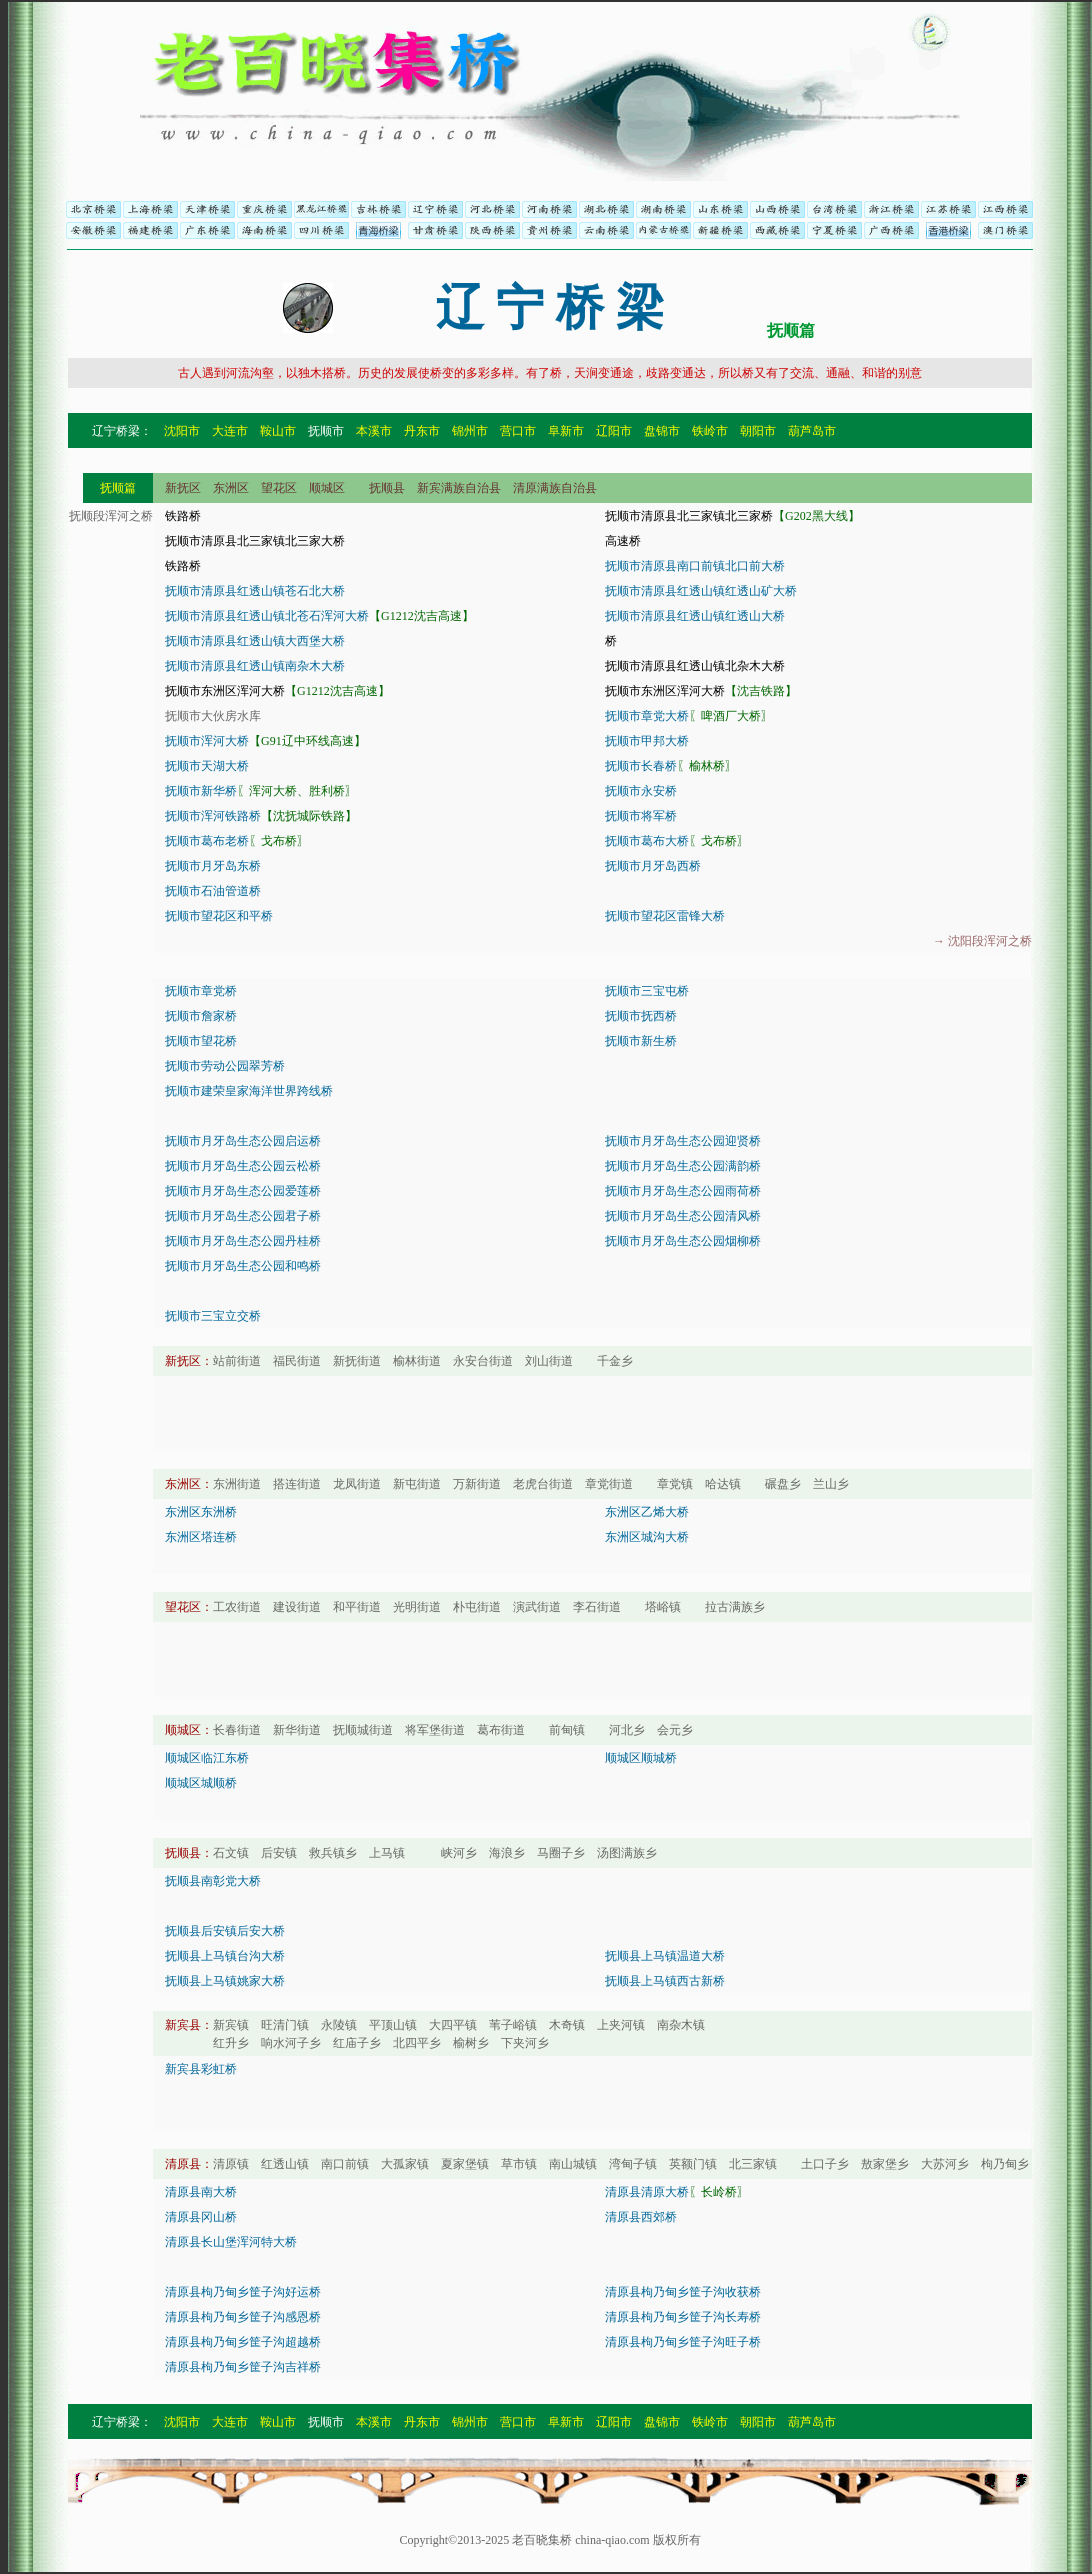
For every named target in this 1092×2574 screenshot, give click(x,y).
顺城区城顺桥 (201, 1783)
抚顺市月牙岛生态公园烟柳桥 (683, 1241)
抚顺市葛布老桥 (207, 841)
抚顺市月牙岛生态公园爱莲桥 (243, 1191)
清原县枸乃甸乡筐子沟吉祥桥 (243, 2367)
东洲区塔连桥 (201, 1537)
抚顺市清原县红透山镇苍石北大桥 (255, 591)
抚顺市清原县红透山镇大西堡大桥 (255, 641)
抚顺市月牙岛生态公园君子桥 (243, 1216)
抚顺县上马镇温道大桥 (665, 1956)
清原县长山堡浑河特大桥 (231, 2242)
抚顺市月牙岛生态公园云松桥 (243, 1166)
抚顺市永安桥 (641, 791)
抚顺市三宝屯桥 (647, 991)
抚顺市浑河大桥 (207, 741)
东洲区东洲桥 (201, 1512)
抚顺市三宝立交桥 (213, 1316)
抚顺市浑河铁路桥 (213, 816)
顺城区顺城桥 (641, 1758)
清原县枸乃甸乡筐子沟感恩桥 (243, 2317)
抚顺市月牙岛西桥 (653, 866)
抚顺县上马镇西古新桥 (665, 1981)
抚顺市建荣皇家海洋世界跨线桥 (249, 1091)
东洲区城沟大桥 (647, 1537)
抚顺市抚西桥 (641, 1016)
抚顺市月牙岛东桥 (213, 866)
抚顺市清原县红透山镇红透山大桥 (695, 616)
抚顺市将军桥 (641, 816)
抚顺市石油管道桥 (213, 891)
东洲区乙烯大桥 (647, 1512)
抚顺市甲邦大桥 (647, 741)
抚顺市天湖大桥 (207, 766)
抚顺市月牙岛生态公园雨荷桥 (683, 1191)
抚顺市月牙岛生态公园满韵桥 (683, 1166)
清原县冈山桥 (201, 2217)
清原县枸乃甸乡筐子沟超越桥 (243, 2342)
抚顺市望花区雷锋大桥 (665, 916)
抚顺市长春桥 (641, 766)
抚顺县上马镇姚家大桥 (225, 1981)
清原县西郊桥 (641, 2217)
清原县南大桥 (201, 2192)
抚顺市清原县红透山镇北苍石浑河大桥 (267, 616)
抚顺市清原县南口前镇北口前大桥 (695, 566)
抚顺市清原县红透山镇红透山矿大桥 (701, 591)
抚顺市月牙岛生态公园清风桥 (683, 1216)
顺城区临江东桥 (207, 1758)
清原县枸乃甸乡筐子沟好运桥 (243, 2292)
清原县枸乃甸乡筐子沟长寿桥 (683, 2317)
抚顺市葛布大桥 (647, 841)
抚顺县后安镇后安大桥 (225, 1931)
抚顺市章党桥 (201, 991)
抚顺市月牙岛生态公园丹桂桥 (243, 1241)
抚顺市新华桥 (201, 791)
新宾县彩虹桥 (201, 2069)
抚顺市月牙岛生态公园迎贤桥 (683, 1141)
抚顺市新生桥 (641, 1041)
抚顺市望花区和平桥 (219, 916)
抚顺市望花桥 (201, 1041)
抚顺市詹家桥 (201, 1016)
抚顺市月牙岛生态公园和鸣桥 (243, 1266)
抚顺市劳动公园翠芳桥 (225, 1066)
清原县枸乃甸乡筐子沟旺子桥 (683, 2342)
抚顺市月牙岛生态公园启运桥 (243, 1141)
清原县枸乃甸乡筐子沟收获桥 (683, 2292)
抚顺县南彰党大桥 (213, 1881)
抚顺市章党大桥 (647, 716)
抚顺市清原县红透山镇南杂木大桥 (255, 666)
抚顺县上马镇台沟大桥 (225, 1956)
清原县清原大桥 (647, 2192)
